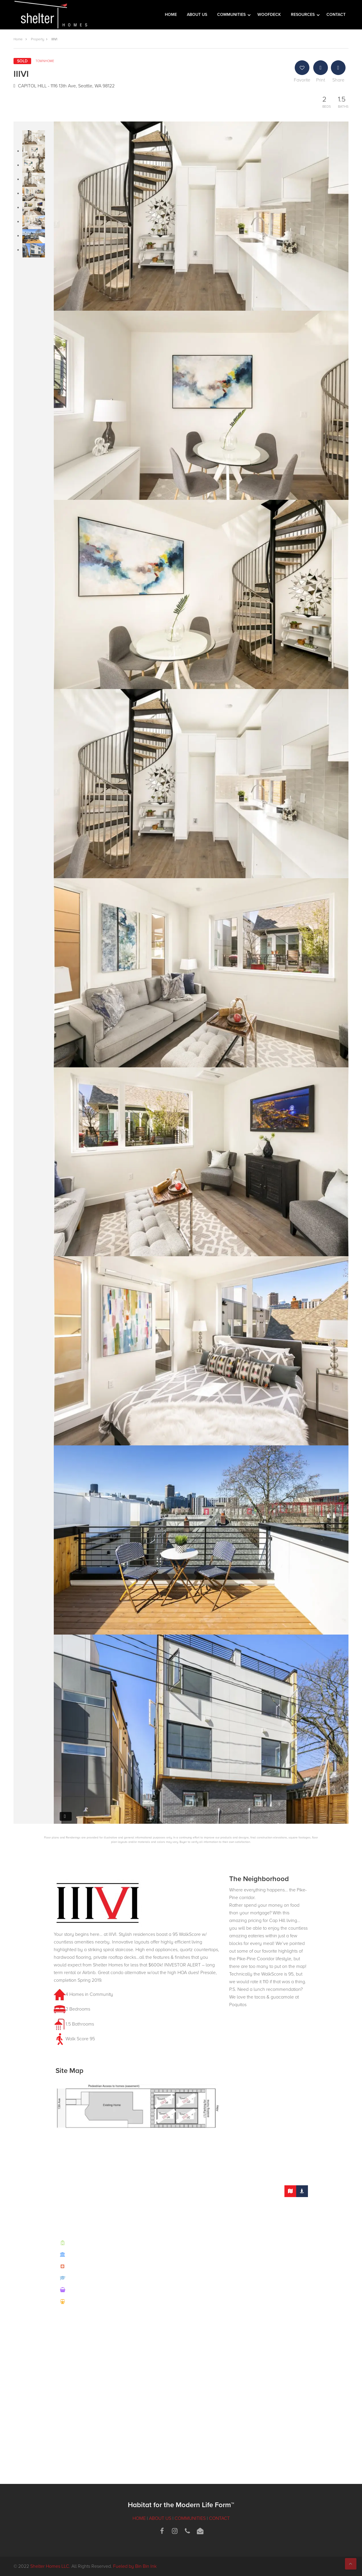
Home (18, 39)
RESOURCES (303, 14)
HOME (171, 14)
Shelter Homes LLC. (50, 2566)
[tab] (290, 2191)
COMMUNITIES (232, 14)
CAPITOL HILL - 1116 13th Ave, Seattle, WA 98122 (64, 86)
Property (37, 39)
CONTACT (336, 14)
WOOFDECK (269, 14)
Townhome (45, 61)
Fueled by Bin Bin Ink (135, 2566)
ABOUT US (197, 14)
